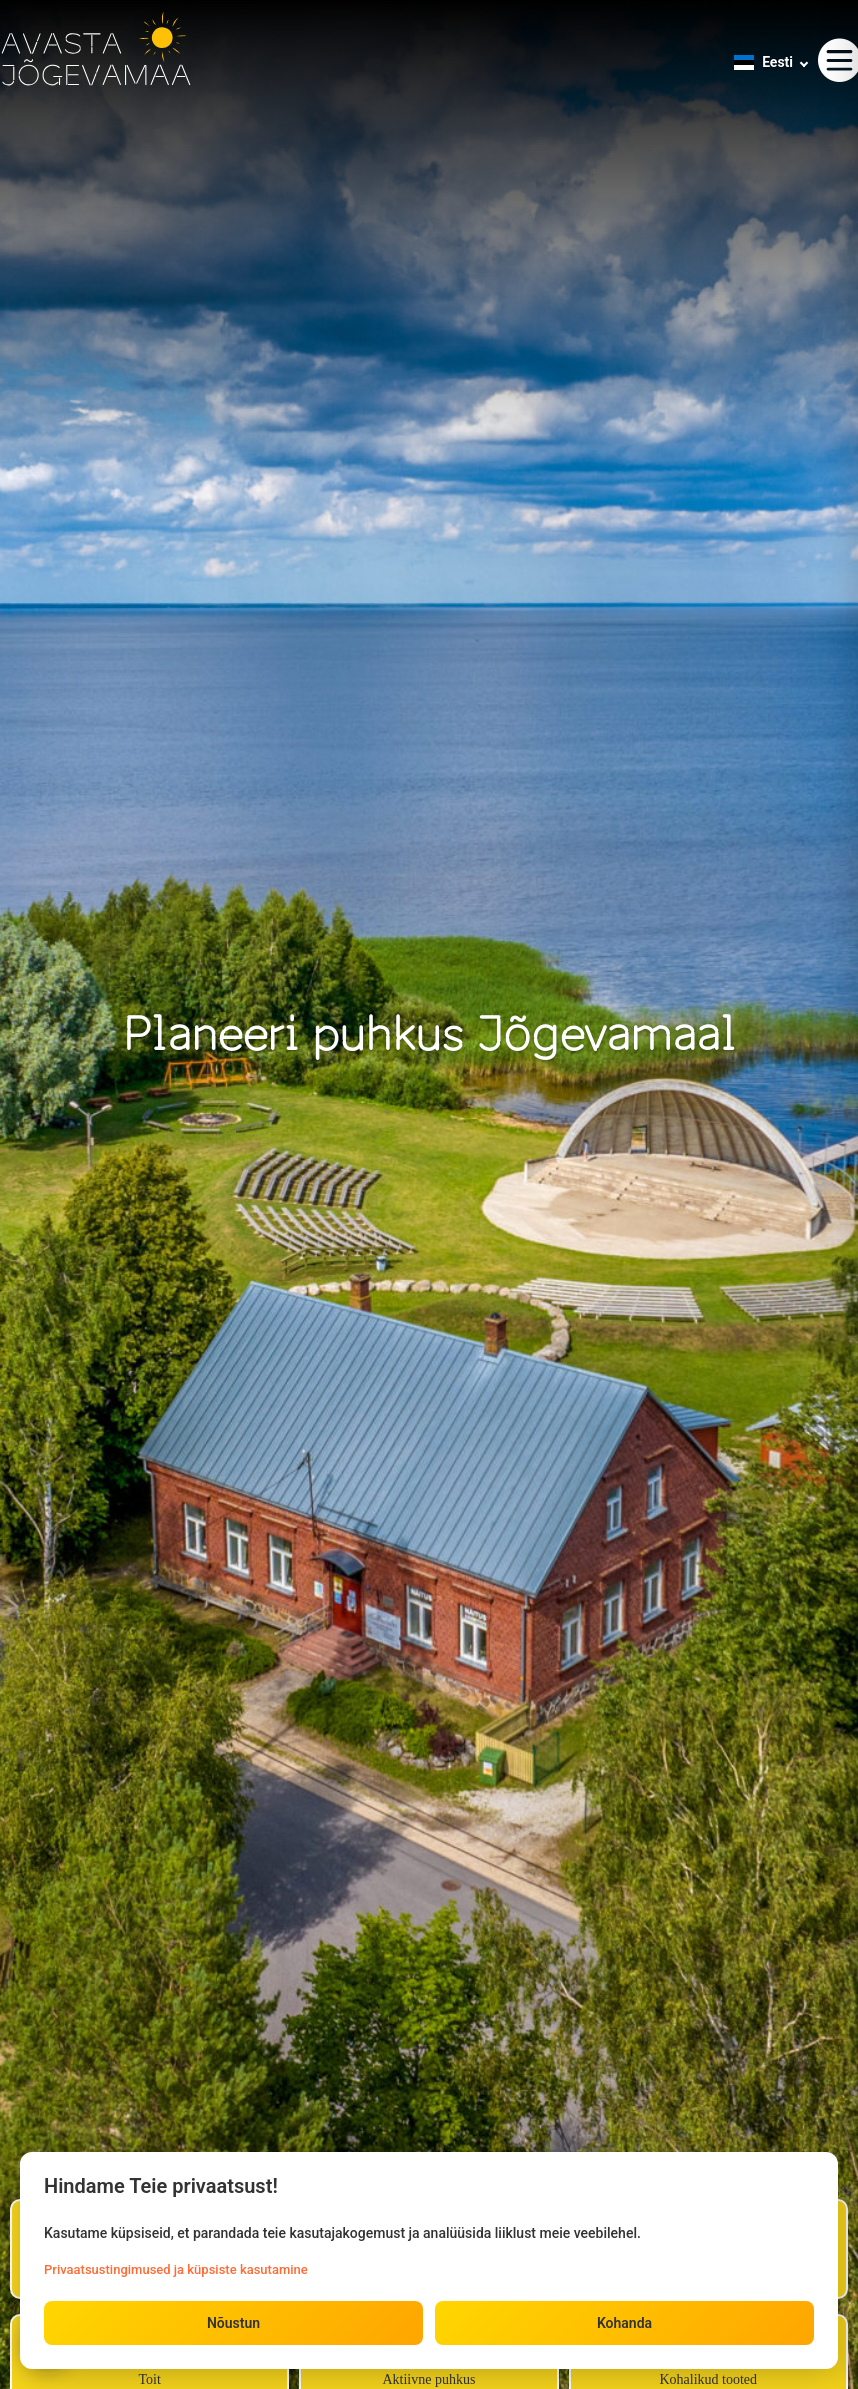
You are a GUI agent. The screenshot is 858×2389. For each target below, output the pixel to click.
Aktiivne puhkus (428, 2379)
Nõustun (233, 2323)
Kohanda (624, 2323)
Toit (149, 2379)
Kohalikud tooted (708, 2379)
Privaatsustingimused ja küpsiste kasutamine (176, 2269)
